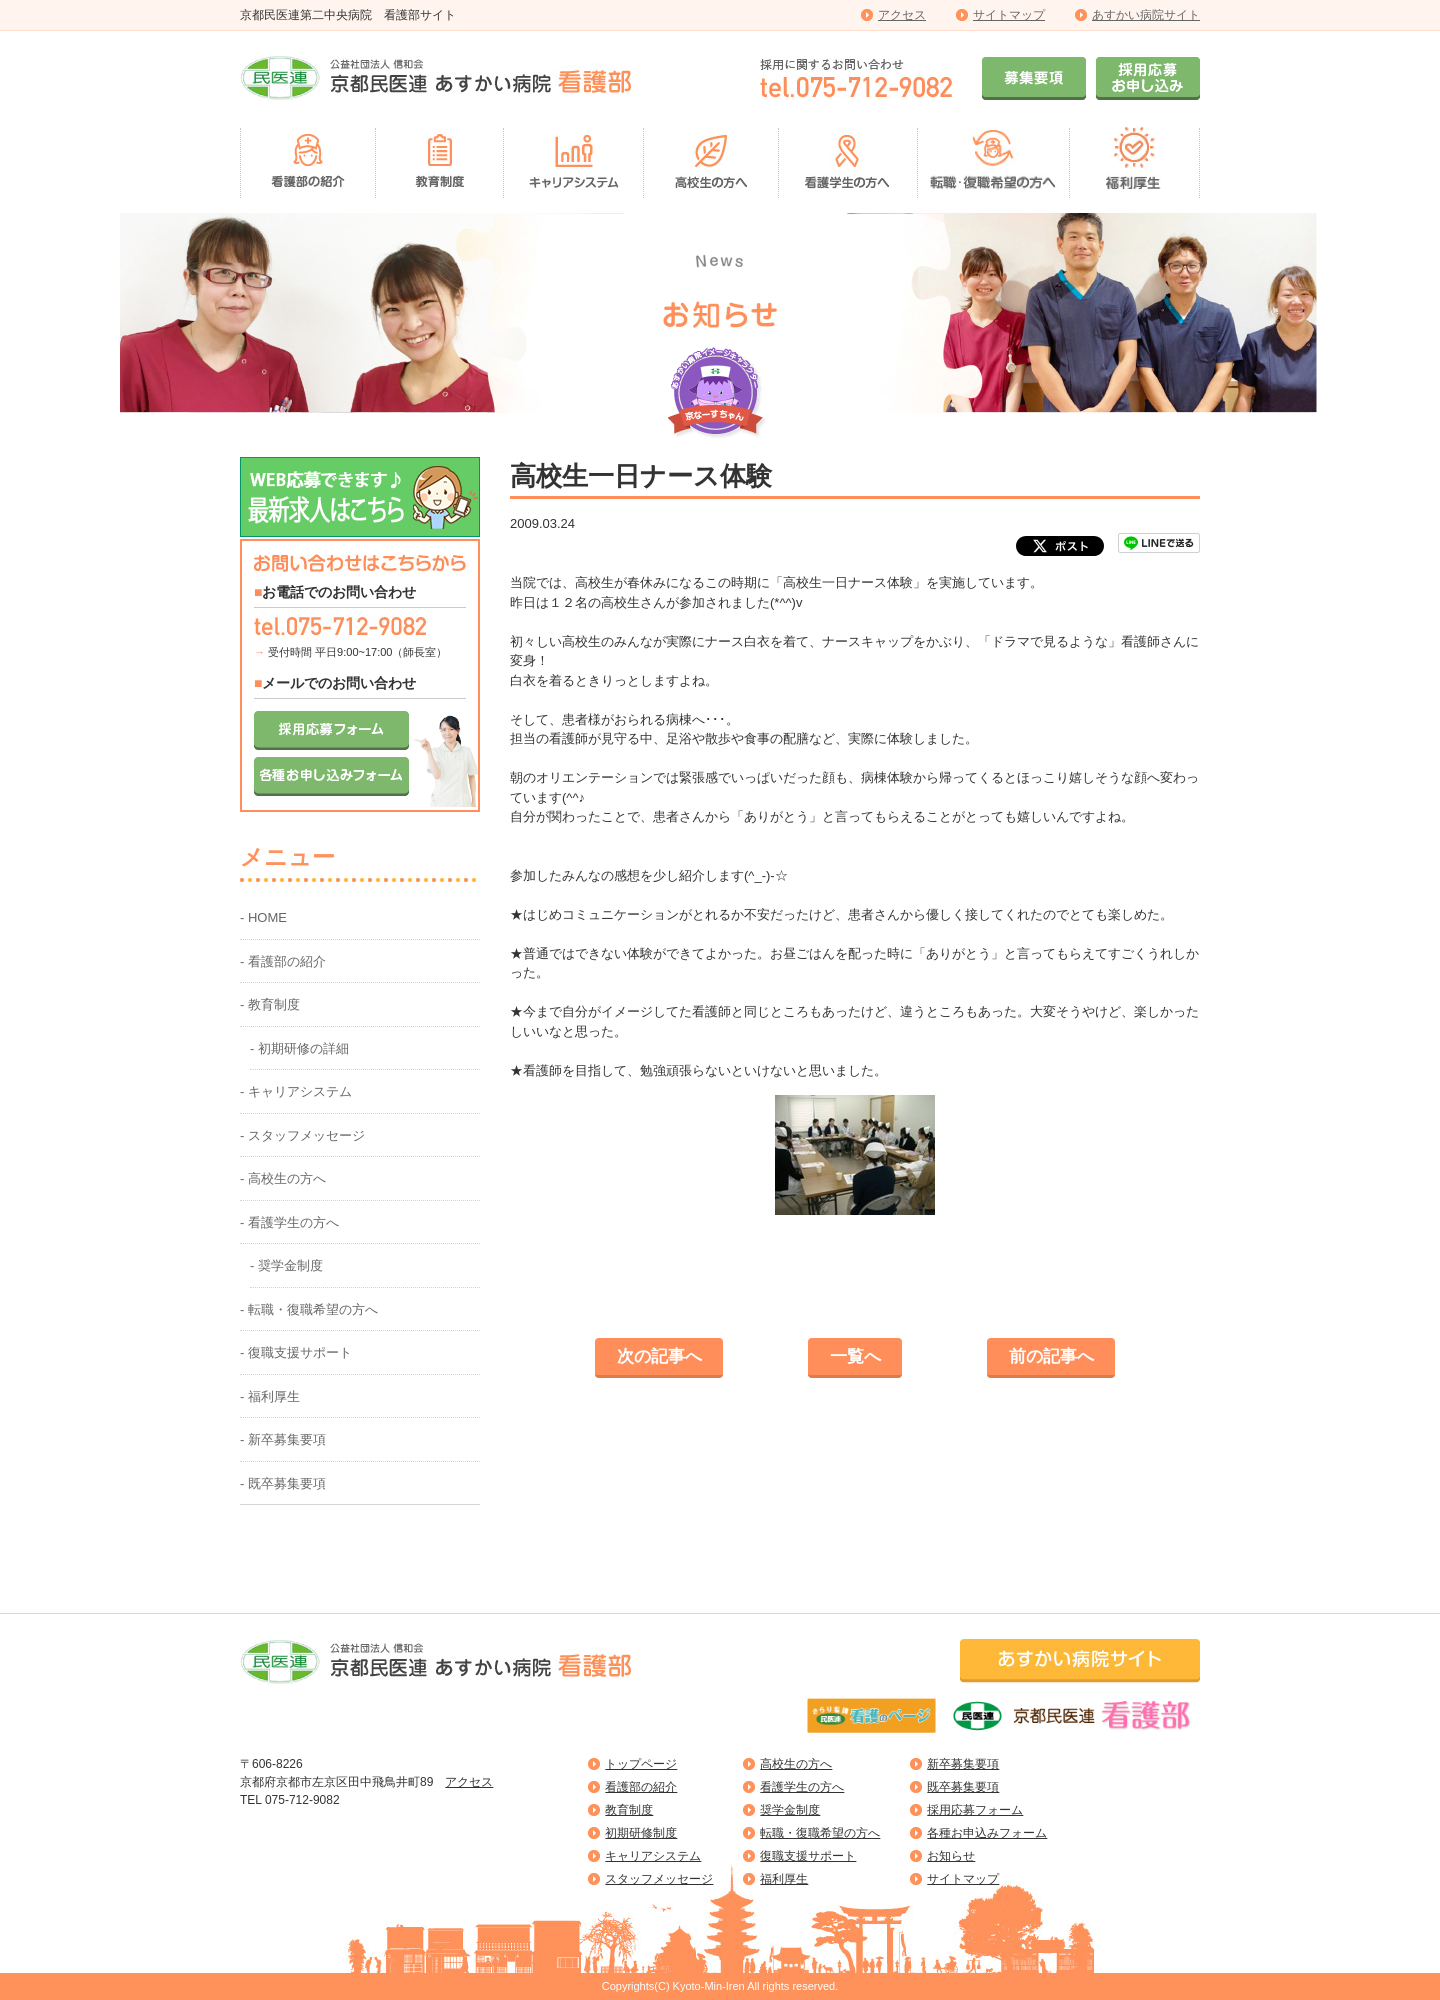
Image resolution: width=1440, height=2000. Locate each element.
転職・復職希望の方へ (820, 1833)
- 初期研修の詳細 (299, 1048)
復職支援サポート (808, 1856)
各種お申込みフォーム (987, 1833)
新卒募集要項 (963, 1764)
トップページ (641, 1764)
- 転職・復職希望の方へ (309, 1309)
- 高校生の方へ (283, 1178)
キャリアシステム (653, 1856)
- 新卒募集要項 (283, 1439)
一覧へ (855, 1356)
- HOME (263, 917)
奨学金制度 (790, 1810)
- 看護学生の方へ (289, 1222)
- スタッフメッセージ (302, 1135)
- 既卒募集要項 (283, 1483)
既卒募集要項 (963, 1787)
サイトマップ (1009, 15)
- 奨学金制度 (286, 1265)
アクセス (902, 15)
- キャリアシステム (296, 1091)
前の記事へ (1051, 1356)
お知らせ (951, 1856)
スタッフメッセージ (659, 1879)
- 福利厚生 (270, 1396)
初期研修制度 (641, 1833)
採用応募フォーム (975, 1810)
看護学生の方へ (802, 1787)
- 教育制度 (270, 1004)
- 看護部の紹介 (283, 961)
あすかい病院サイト (1146, 15)
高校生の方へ (796, 1764)
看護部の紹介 (641, 1787)
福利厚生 (784, 1879)
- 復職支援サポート (296, 1352)
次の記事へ (659, 1356)
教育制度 (629, 1810)
